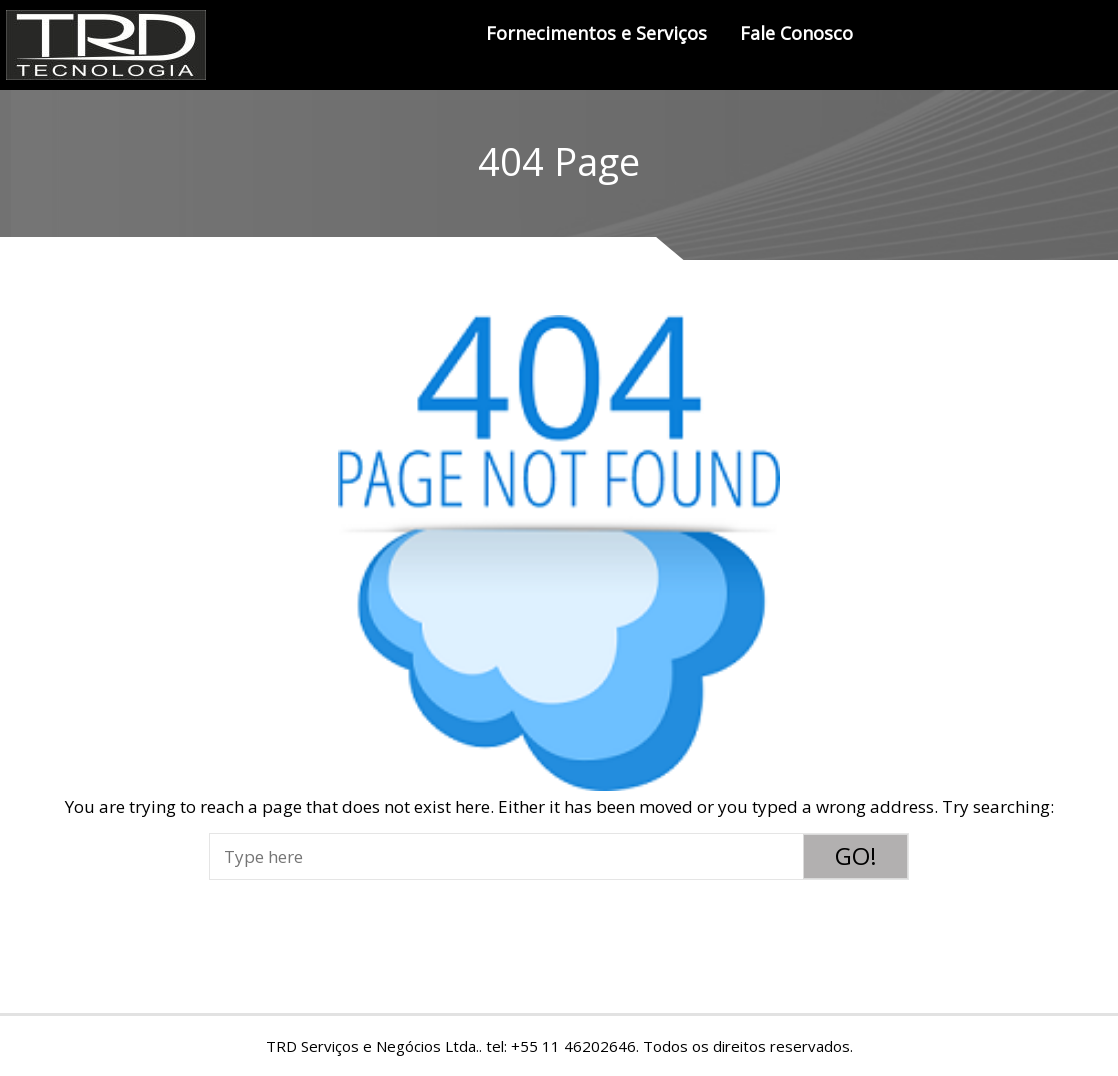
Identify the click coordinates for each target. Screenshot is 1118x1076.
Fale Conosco (796, 33)
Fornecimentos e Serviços (596, 33)
